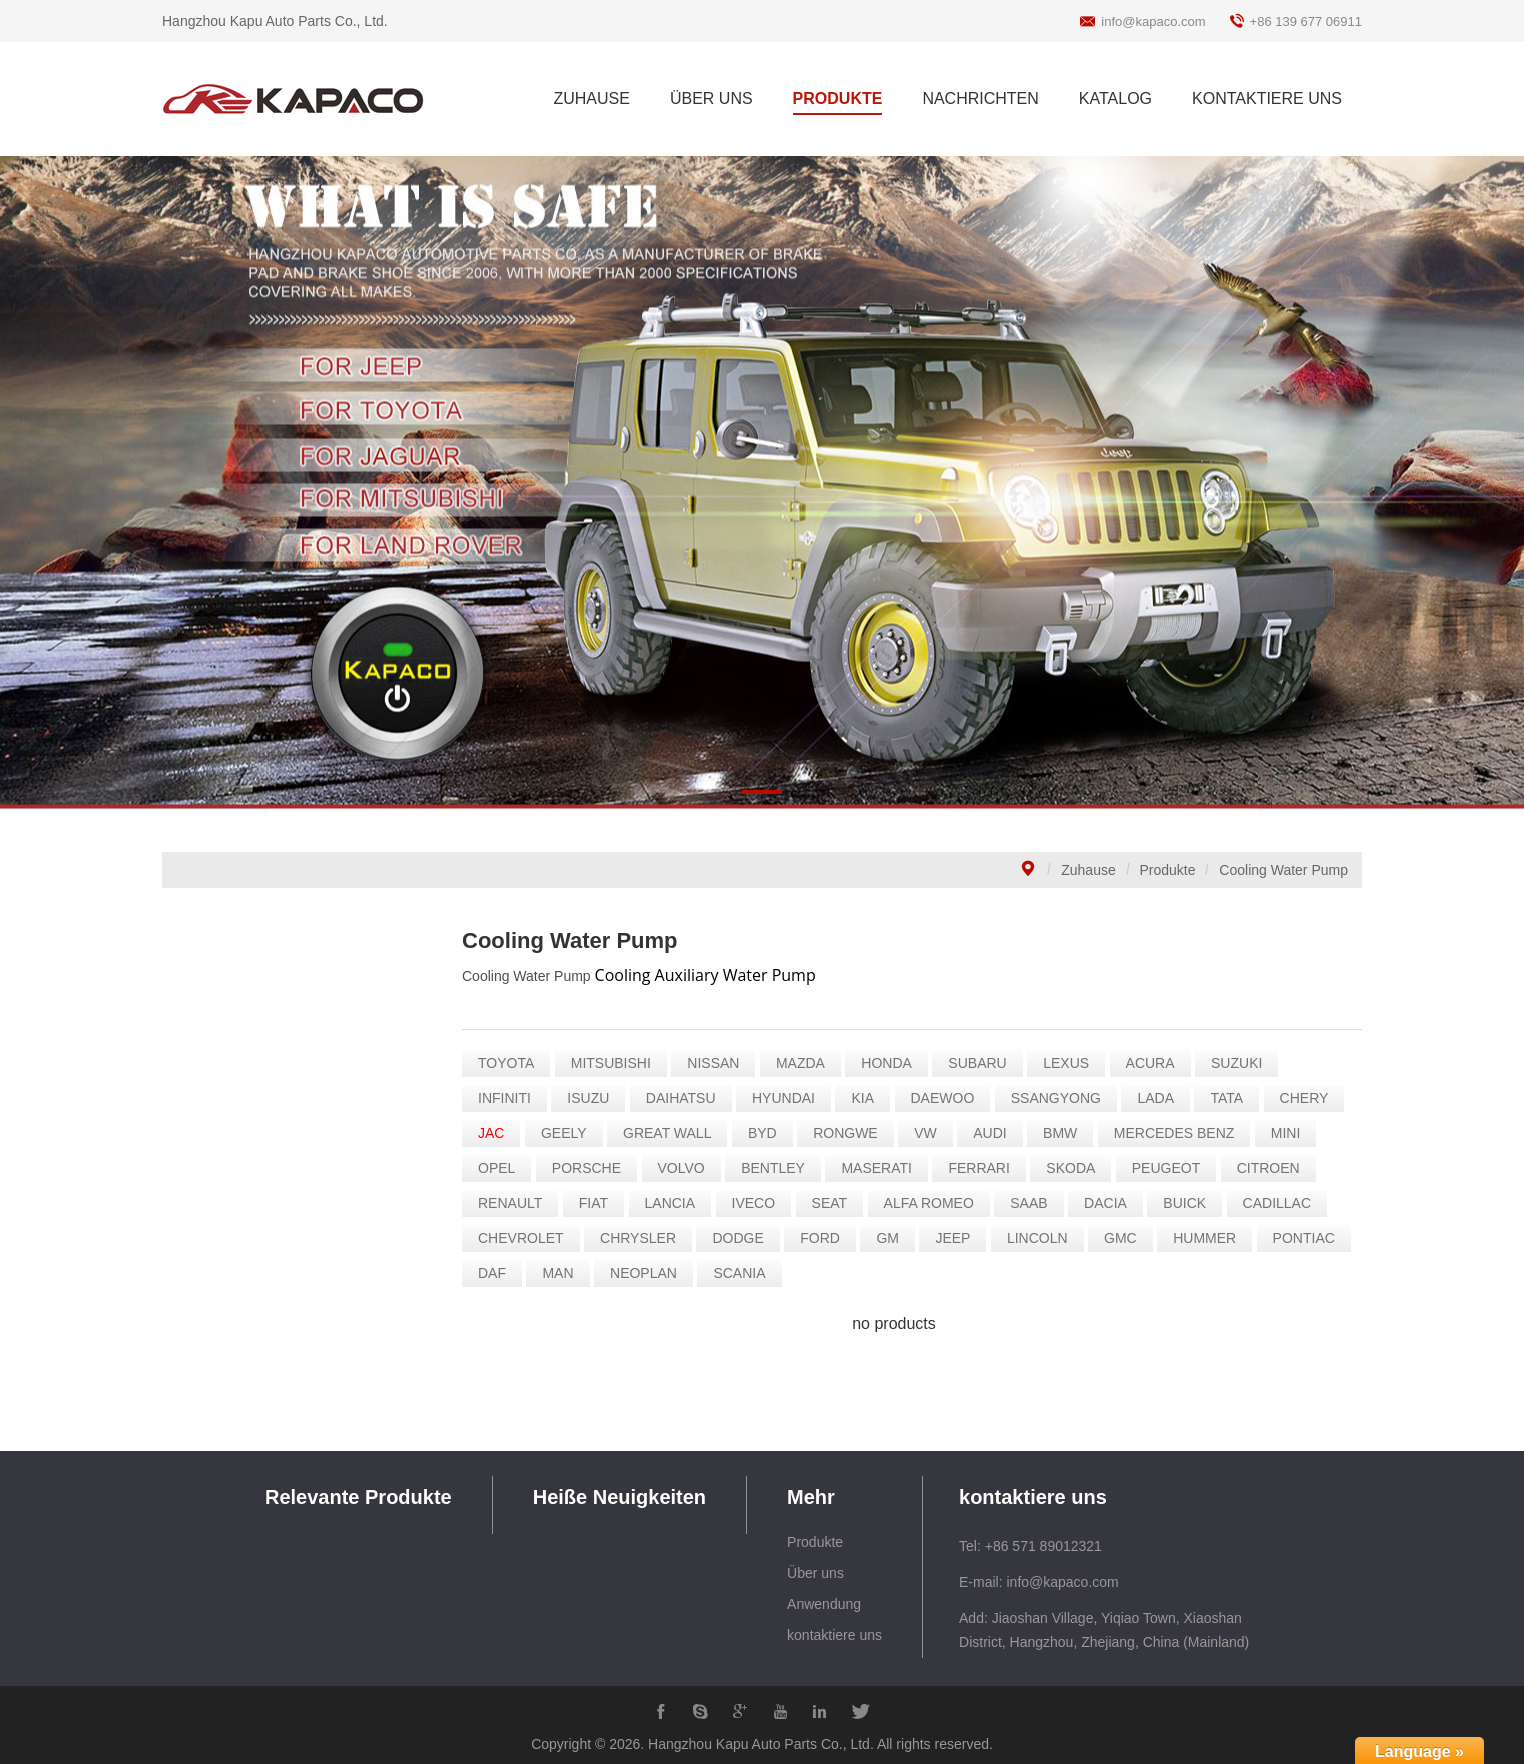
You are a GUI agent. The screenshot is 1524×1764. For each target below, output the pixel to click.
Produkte (1168, 870)
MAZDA (813, 1063)
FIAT (605, 1203)
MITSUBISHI (623, 1063)
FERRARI (991, 1168)
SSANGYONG (1068, 1098)
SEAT (842, 1203)
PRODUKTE (838, 98)
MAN (570, 1273)
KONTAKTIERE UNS (1267, 98)
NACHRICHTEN (980, 98)
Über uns (815, 1573)
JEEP (965, 1238)
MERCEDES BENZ (1186, 1133)
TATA (1239, 1098)
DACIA (1118, 1203)
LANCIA (682, 1203)
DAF (505, 1273)
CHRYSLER (651, 1238)
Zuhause (1088, 870)
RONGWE (858, 1133)
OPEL (509, 1168)
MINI (1298, 1133)
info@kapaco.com (1153, 21)
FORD (833, 1238)
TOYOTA (519, 1063)
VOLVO (693, 1168)
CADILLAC (1289, 1203)
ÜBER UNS (711, 98)
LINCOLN (1050, 1238)
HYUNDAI (796, 1098)
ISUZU (601, 1098)
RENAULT (523, 1203)
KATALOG (1115, 98)
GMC (1133, 1238)
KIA (875, 1098)
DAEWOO (955, 1098)
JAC (504, 1133)
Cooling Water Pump (1283, 870)
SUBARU (990, 1063)
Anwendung (824, 1604)
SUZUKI (1249, 1063)
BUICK (1197, 1203)
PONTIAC (1316, 1238)
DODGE (750, 1238)
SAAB (1041, 1203)
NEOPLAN (656, 1273)
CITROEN (1280, 1168)
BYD (775, 1133)
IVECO (766, 1203)
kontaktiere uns (834, 1635)
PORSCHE (598, 1168)
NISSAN (726, 1063)
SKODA (1083, 1168)
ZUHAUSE (591, 98)
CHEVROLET (534, 1238)
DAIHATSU (693, 1098)
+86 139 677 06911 (1306, 21)
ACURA (1162, 1063)
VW (938, 1133)
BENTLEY (786, 1168)
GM (900, 1238)
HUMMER (1217, 1238)
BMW (1073, 1133)
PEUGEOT (1178, 1168)
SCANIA (752, 1273)
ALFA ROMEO (941, 1203)
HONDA (899, 1063)
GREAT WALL (680, 1133)
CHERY (1316, 1098)
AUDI (1002, 1133)
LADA (1168, 1098)
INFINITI (517, 1098)
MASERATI (889, 1168)
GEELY (577, 1133)
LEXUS (1079, 1063)
